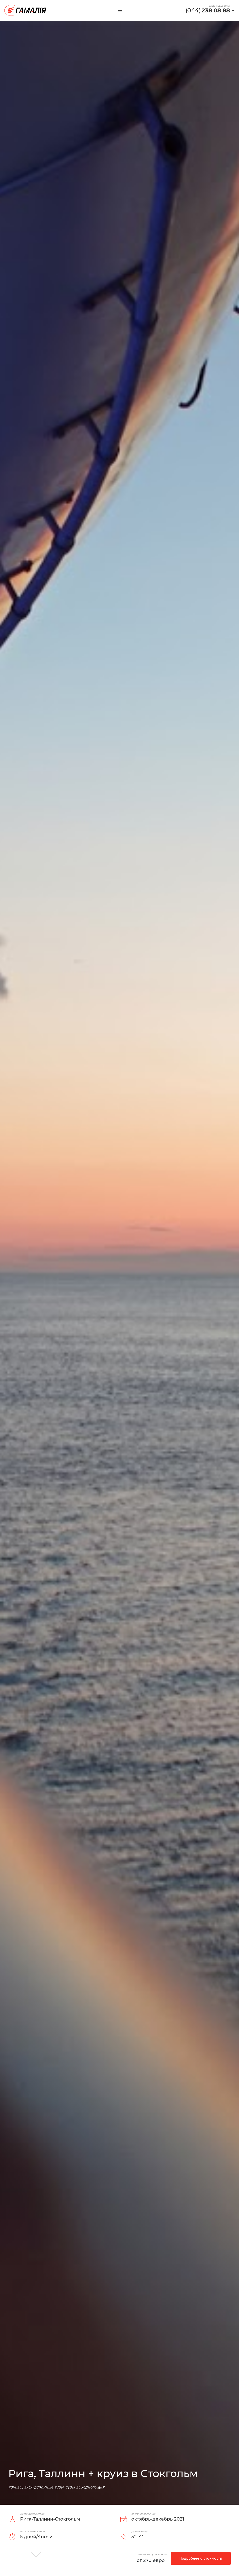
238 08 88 (208, 10)
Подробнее (200, 2558)
